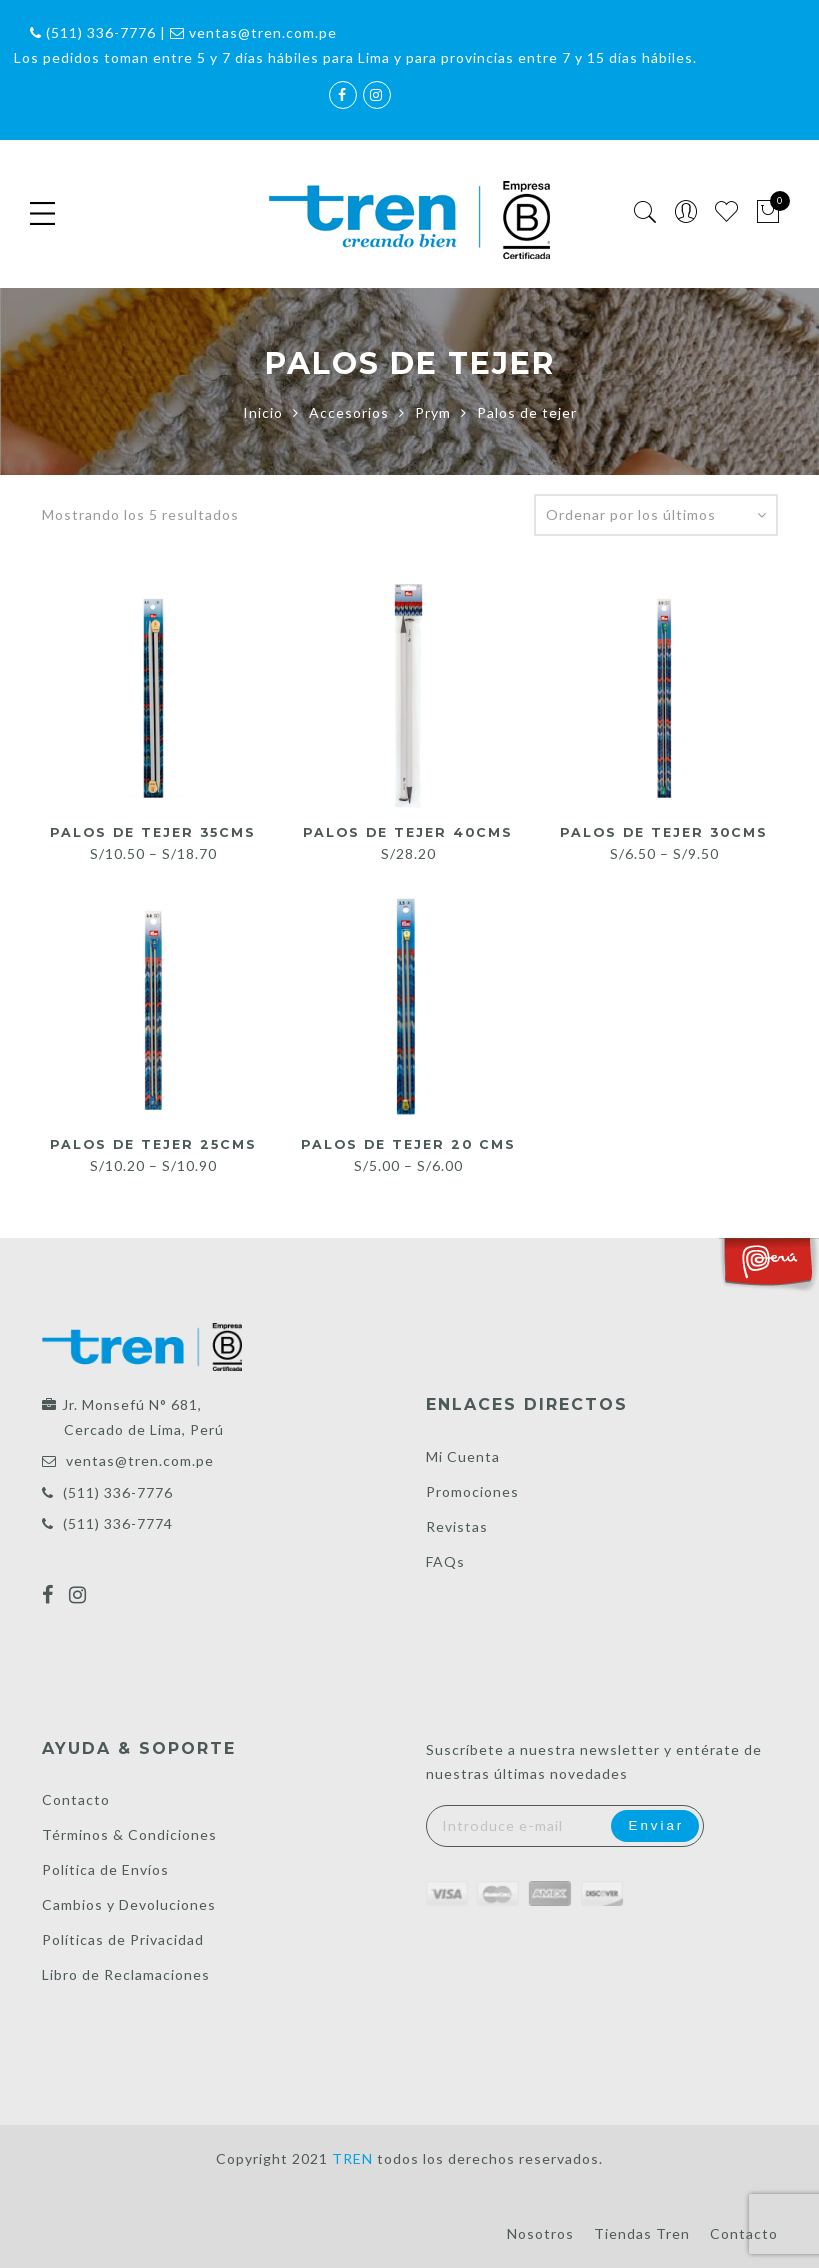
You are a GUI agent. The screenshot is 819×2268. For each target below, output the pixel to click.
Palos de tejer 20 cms (408, 1144)
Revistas (457, 1526)
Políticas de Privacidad (123, 1939)
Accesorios (349, 412)
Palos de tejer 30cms (664, 832)
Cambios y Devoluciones (129, 1904)
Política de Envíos (105, 1869)
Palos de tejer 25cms (153, 1144)
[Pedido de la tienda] (656, 515)
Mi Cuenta (463, 1456)
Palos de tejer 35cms (153, 832)
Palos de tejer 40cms (408, 832)
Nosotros (540, 2233)
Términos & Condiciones (129, 1834)
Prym (433, 412)
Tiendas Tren (642, 2233)
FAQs (445, 1561)
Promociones (472, 1491)
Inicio (263, 412)
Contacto (76, 1799)
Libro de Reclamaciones (126, 1974)
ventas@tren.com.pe (140, 1460)
